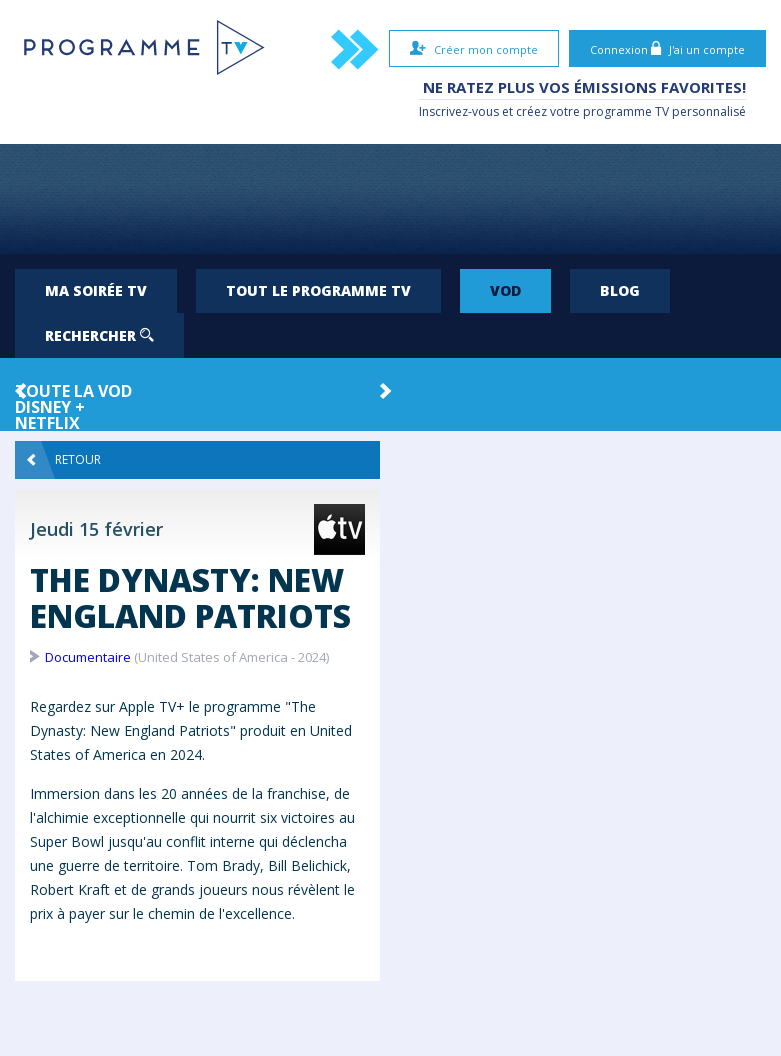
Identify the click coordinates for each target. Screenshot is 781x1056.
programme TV (626, 111)
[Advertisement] (391, 199)
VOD (505, 290)
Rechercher (99, 335)
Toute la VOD (73, 391)
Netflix (47, 423)
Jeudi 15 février (96, 529)
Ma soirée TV (96, 290)
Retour (64, 460)
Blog (620, 290)
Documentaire (88, 657)
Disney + (50, 407)
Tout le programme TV (318, 290)
